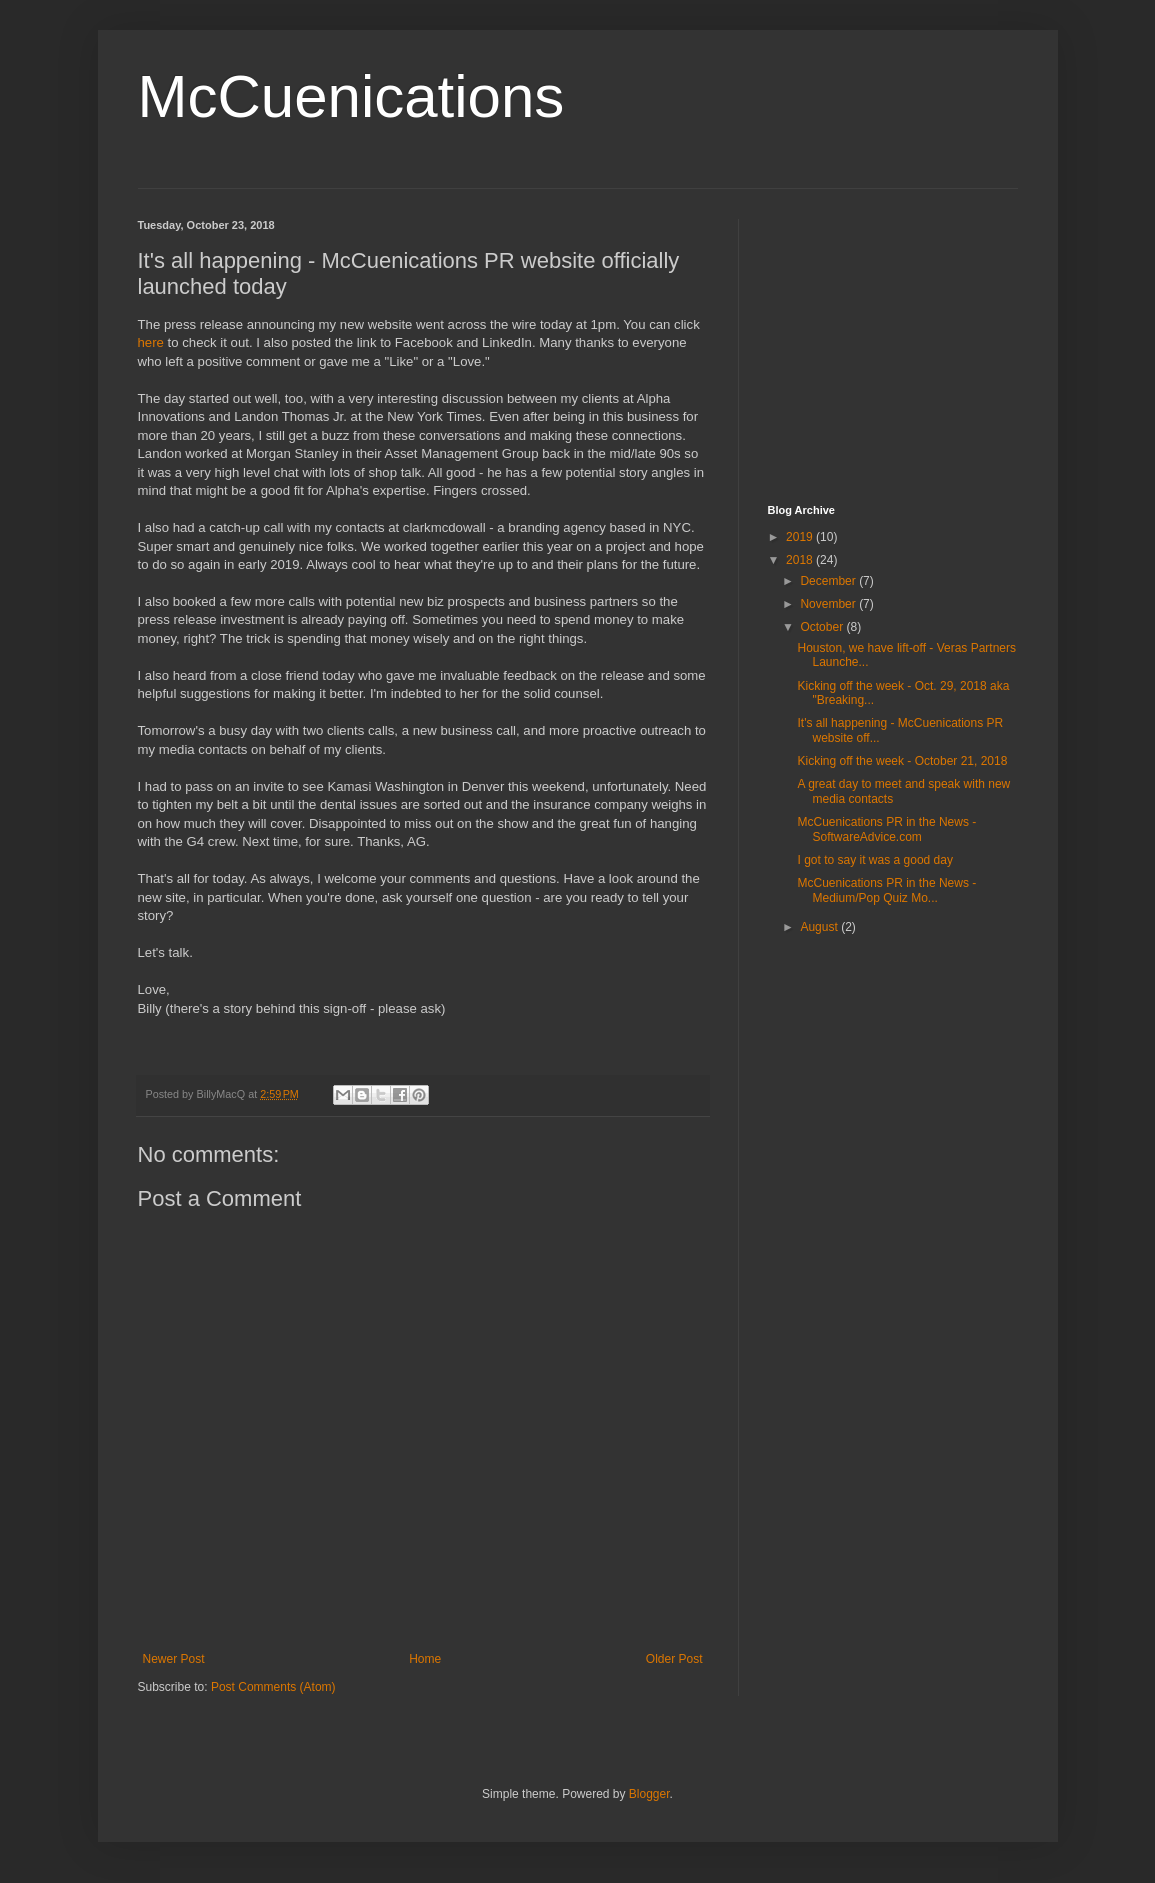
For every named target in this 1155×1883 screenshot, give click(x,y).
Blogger (649, 1794)
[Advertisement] (893, 344)
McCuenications (351, 96)
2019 (801, 537)
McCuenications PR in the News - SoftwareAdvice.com (886, 829)
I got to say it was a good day (874, 860)
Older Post (674, 1659)
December (829, 581)
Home (425, 1659)
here (151, 342)
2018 (801, 560)
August (820, 927)
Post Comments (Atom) (273, 1687)
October (823, 627)
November (829, 604)
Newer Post (174, 1659)
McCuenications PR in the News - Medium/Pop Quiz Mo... (886, 890)
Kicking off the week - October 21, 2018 (902, 761)
